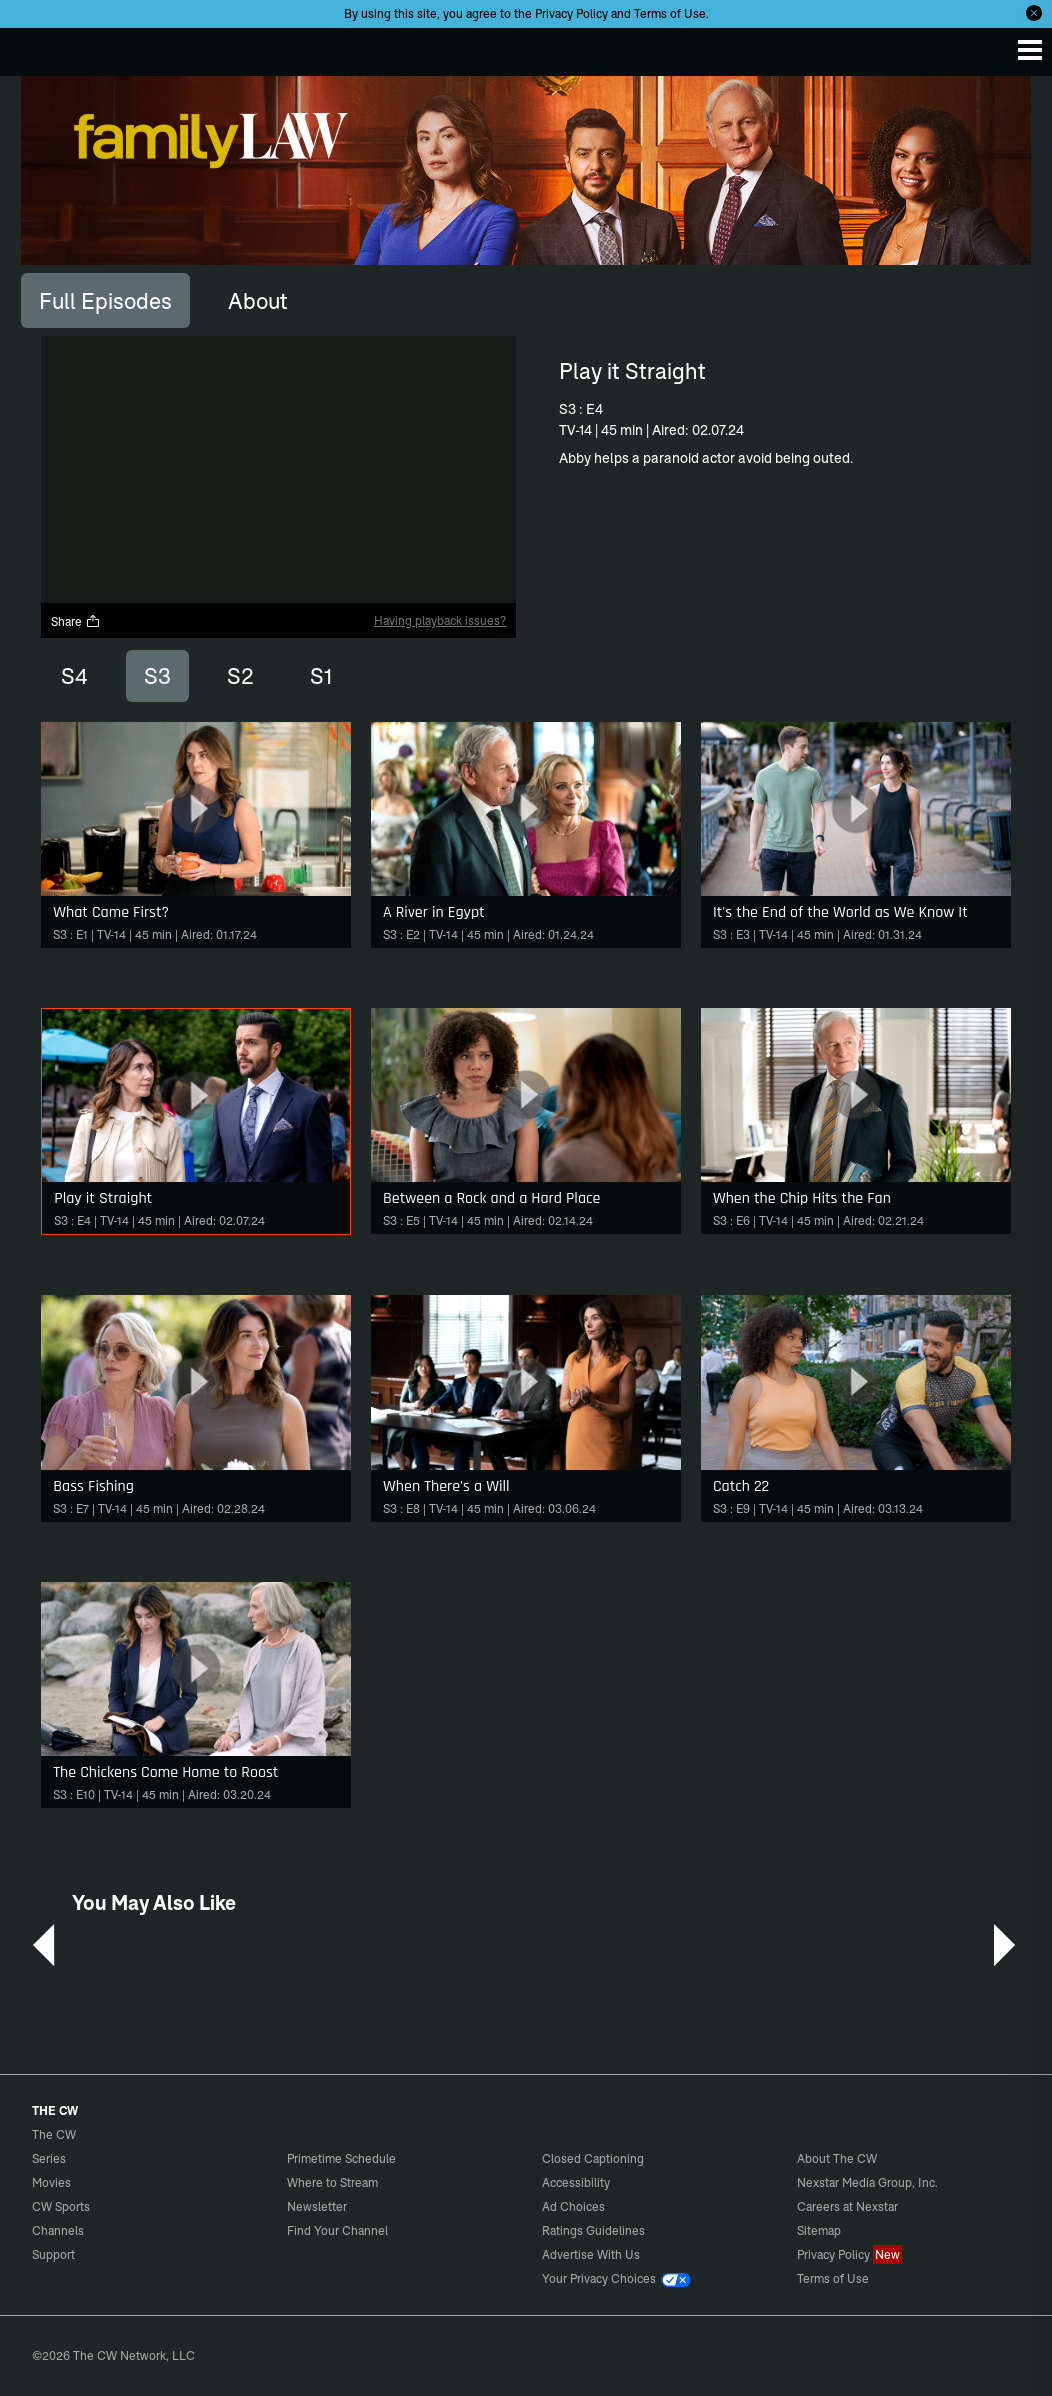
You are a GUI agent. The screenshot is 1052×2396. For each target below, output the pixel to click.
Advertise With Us (591, 2254)
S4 (74, 676)
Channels (58, 2230)
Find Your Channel (337, 2230)
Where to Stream (332, 2182)
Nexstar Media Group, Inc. (867, 2182)
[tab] (105, 300)
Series (49, 2158)
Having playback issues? (440, 620)
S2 (240, 676)
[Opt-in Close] (1034, 13)
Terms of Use (670, 13)
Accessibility (576, 2182)
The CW (35, 47)
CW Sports (61, 2206)
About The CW (837, 2158)
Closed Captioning (593, 2158)
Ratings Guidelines (593, 2230)
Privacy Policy (571, 13)
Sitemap (819, 2230)
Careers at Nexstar (847, 2206)
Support (53, 2254)
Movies (51, 2182)
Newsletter (317, 2206)
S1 (321, 676)
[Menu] (1030, 50)
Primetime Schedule (341, 2158)
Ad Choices (573, 2206)
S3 (157, 676)
